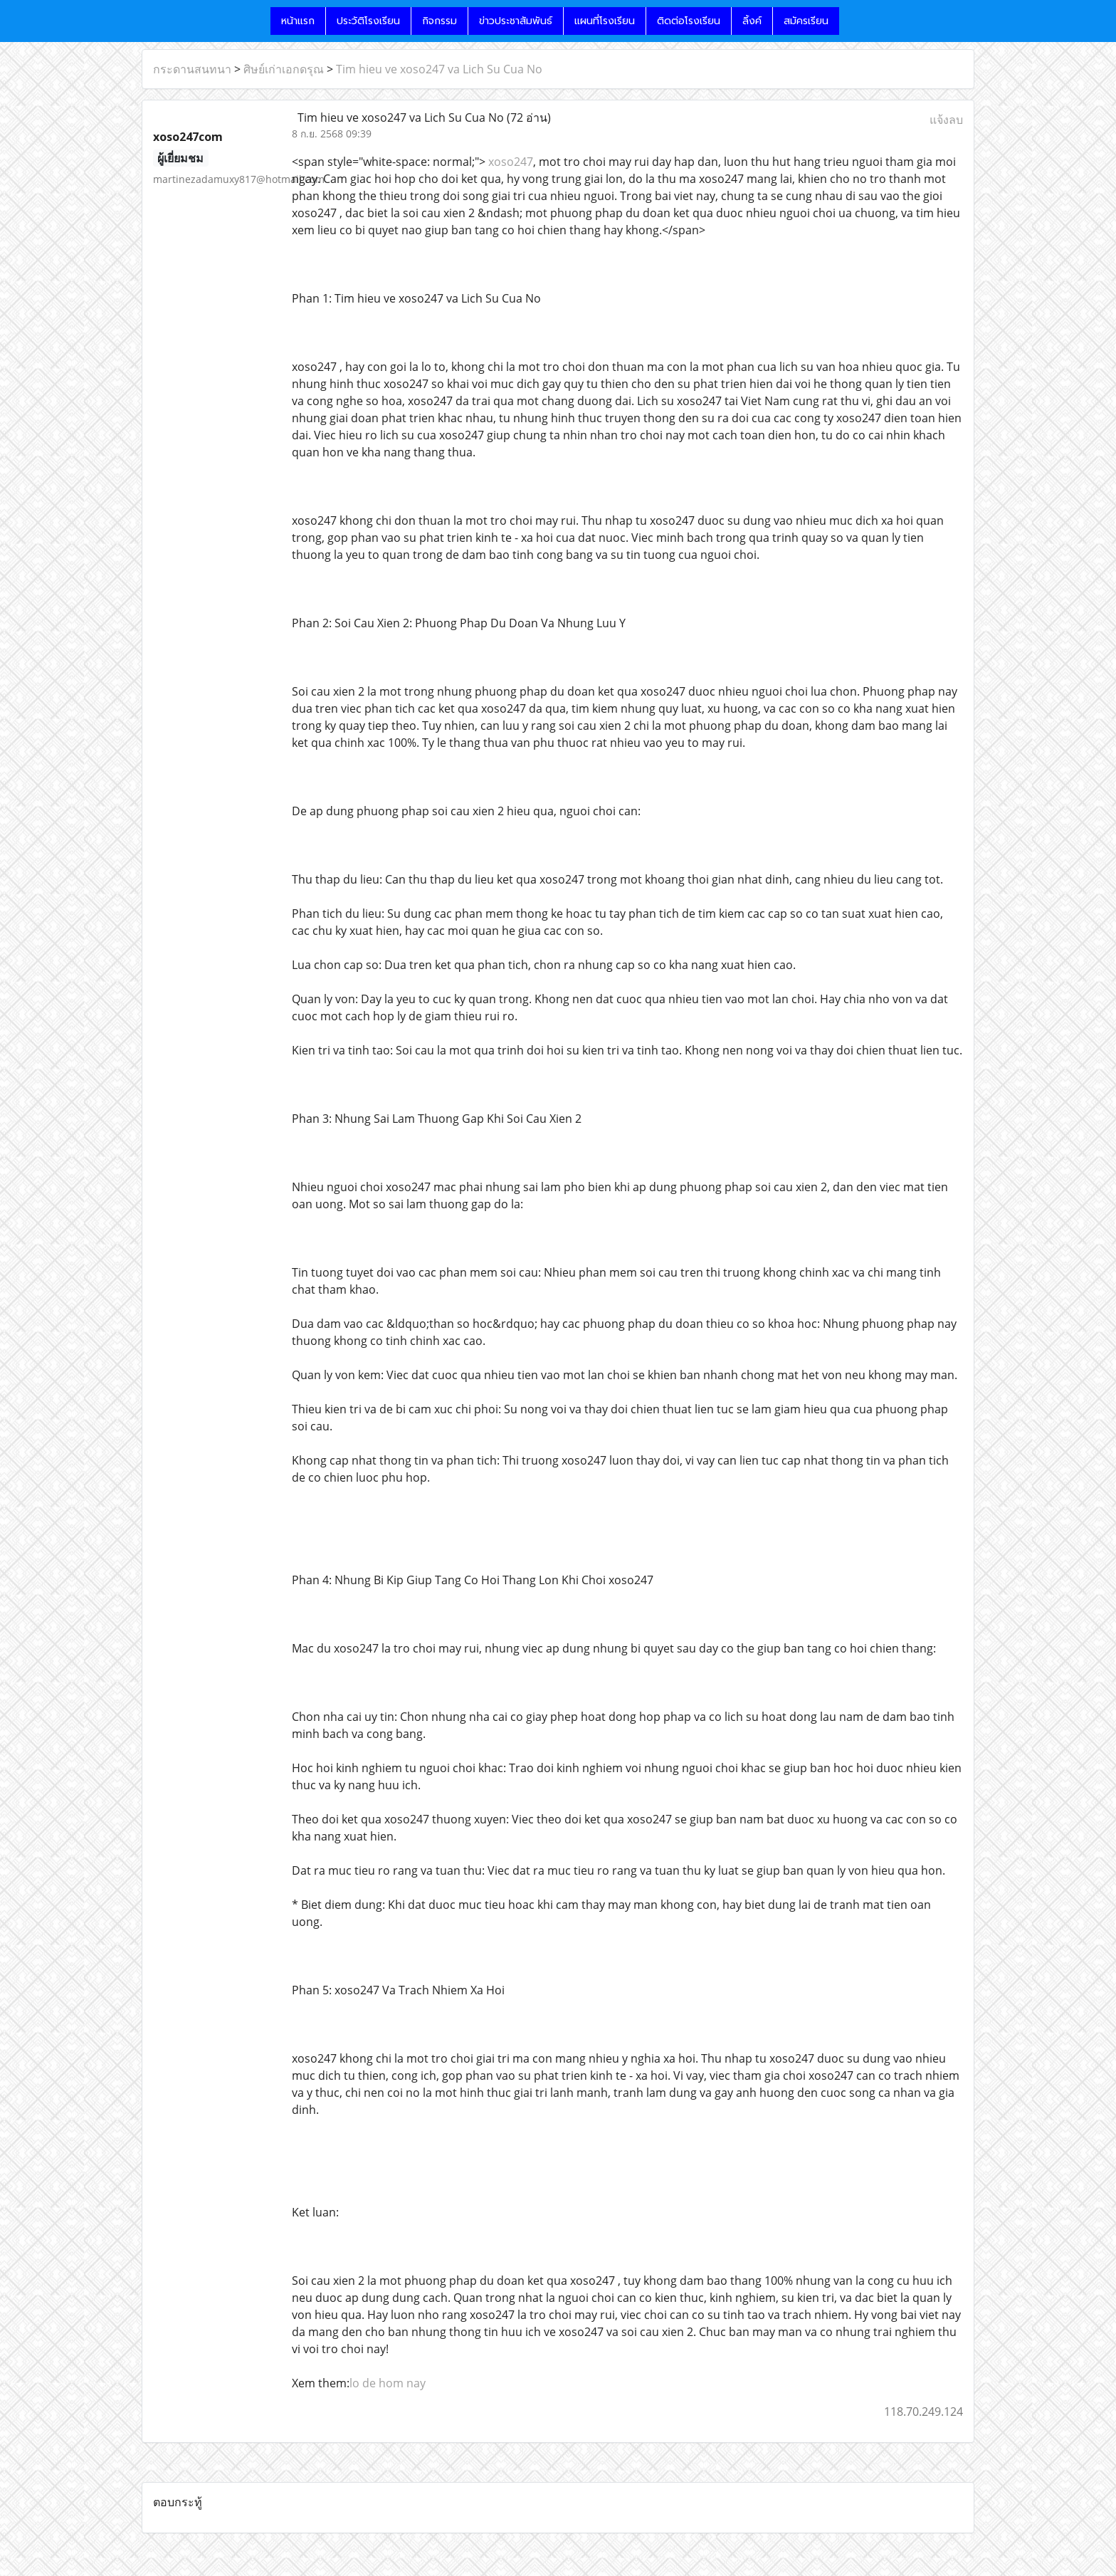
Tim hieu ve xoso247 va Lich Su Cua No (439, 69)
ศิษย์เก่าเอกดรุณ (283, 69)
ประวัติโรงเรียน (368, 21)
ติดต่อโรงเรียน (688, 21)
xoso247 (509, 161)
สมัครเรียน (806, 21)
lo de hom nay (387, 2383)
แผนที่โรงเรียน (604, 21)
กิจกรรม (439, 21)
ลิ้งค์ (752, 21)
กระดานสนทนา (192, 69)
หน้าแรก (298, 21)
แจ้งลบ (946, 119)
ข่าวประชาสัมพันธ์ (515, 21)
